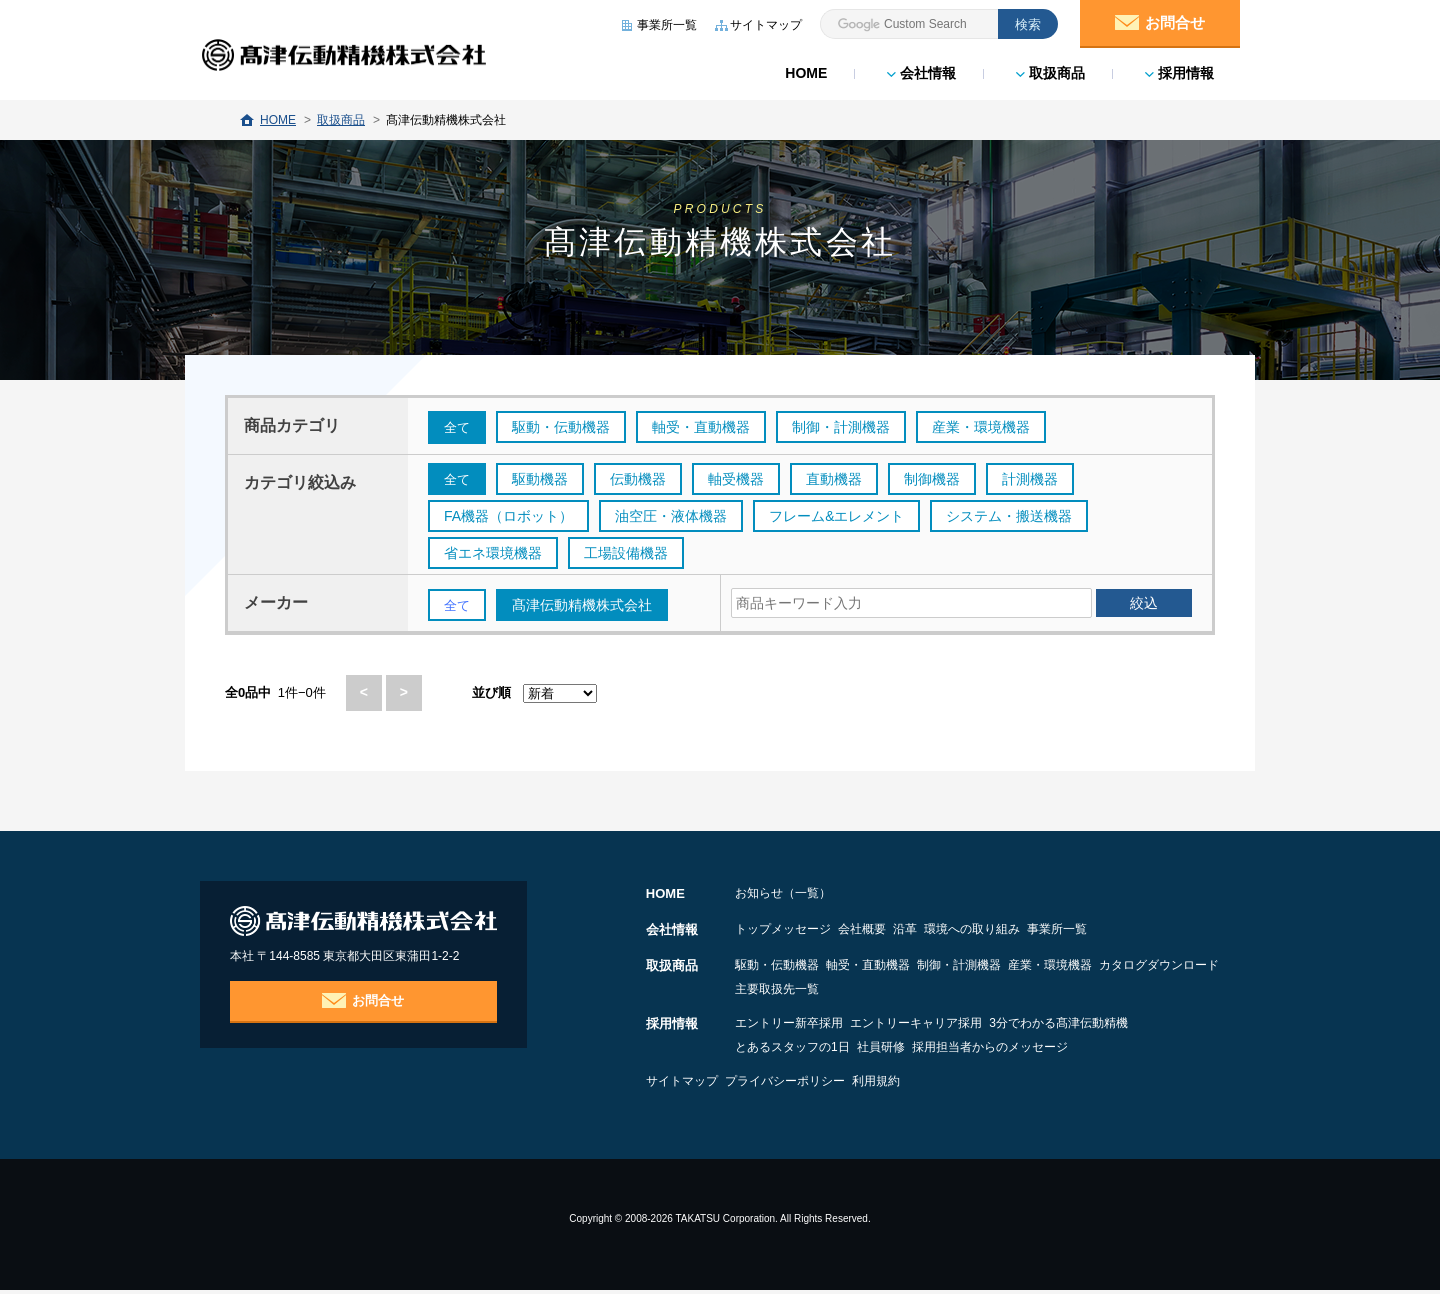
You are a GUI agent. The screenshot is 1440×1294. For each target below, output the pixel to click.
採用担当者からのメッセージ (1048, 1051)
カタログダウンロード (795, 993)
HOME (804, 70)
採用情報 (1177, 70)
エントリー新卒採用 (789, 1027)
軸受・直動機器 (897, 969)
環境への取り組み (1059, 933)
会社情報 (919, 70)
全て (458, 428)
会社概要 (891, 933)
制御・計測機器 (1017, 969)
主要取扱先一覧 (933, 993)
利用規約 (934, 1085)
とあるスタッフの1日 (792, 1051)
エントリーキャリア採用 (945, 1027)
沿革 (963, 933)
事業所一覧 (1173, 933)
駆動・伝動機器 (777, 969)
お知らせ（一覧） (783, 897)
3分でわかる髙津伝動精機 (1116, 1027)
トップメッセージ (783, 933)
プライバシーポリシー (814, 1085)
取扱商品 (1048, 70)
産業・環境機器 (1137, 969)
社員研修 (910, 1051)
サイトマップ (682, 1085)
